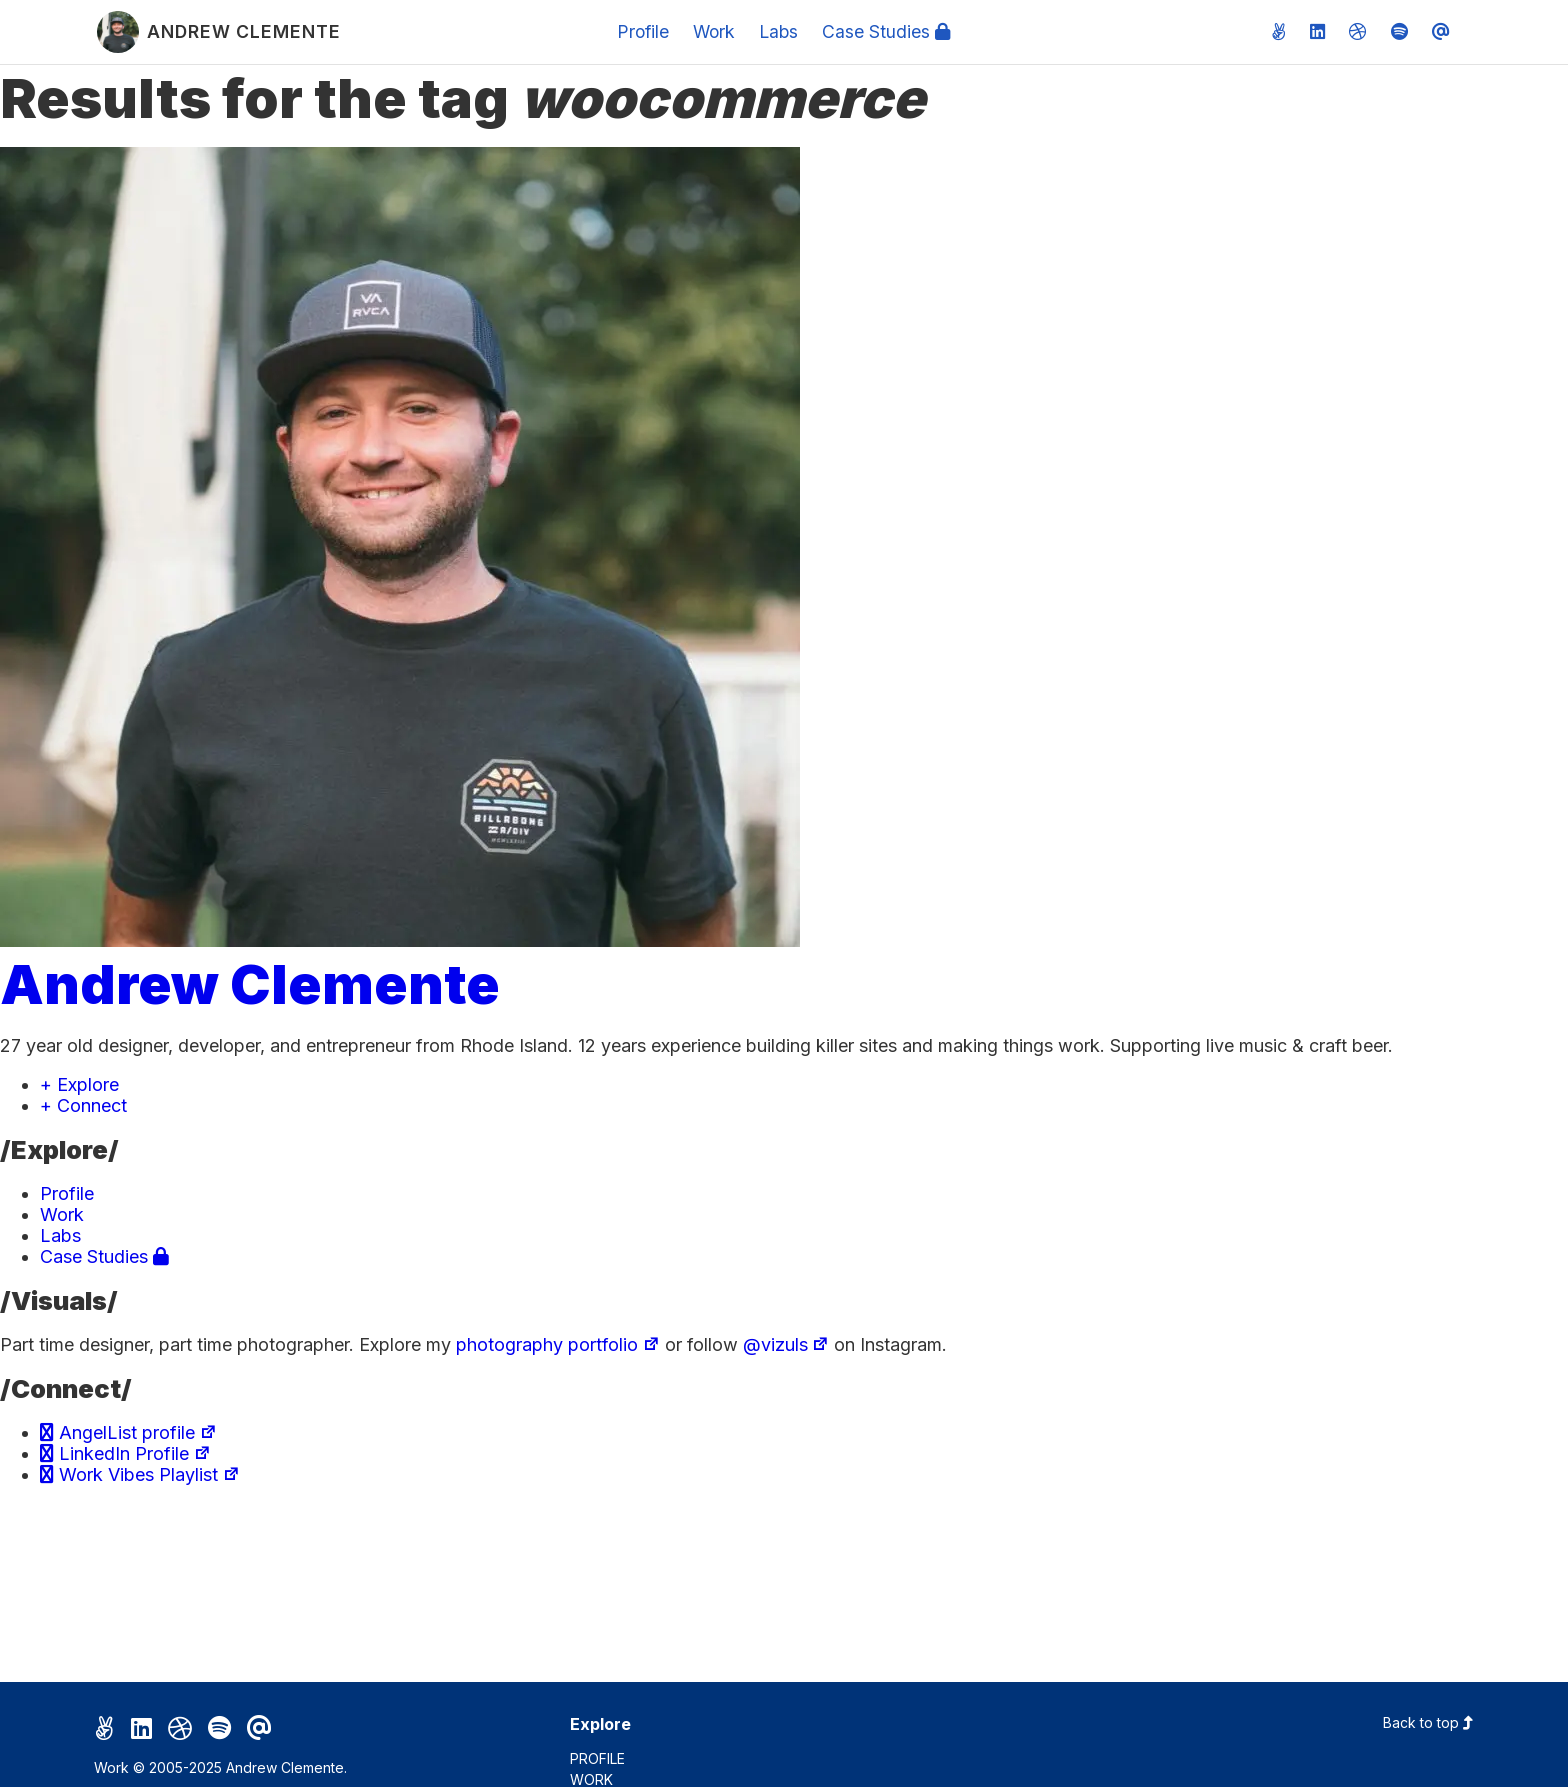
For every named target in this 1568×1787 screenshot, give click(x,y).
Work (714, 31)
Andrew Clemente (250, 984)
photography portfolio (558, 1344)
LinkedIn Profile (125, 1453)
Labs (778, 31)
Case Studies (886, 31)
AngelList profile (128, 1432)
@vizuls (786, 1344)
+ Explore (79, 1084)
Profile (643, 31)
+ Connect (83, 1105)
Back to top (1428, 1722)
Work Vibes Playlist (140, 1474)
